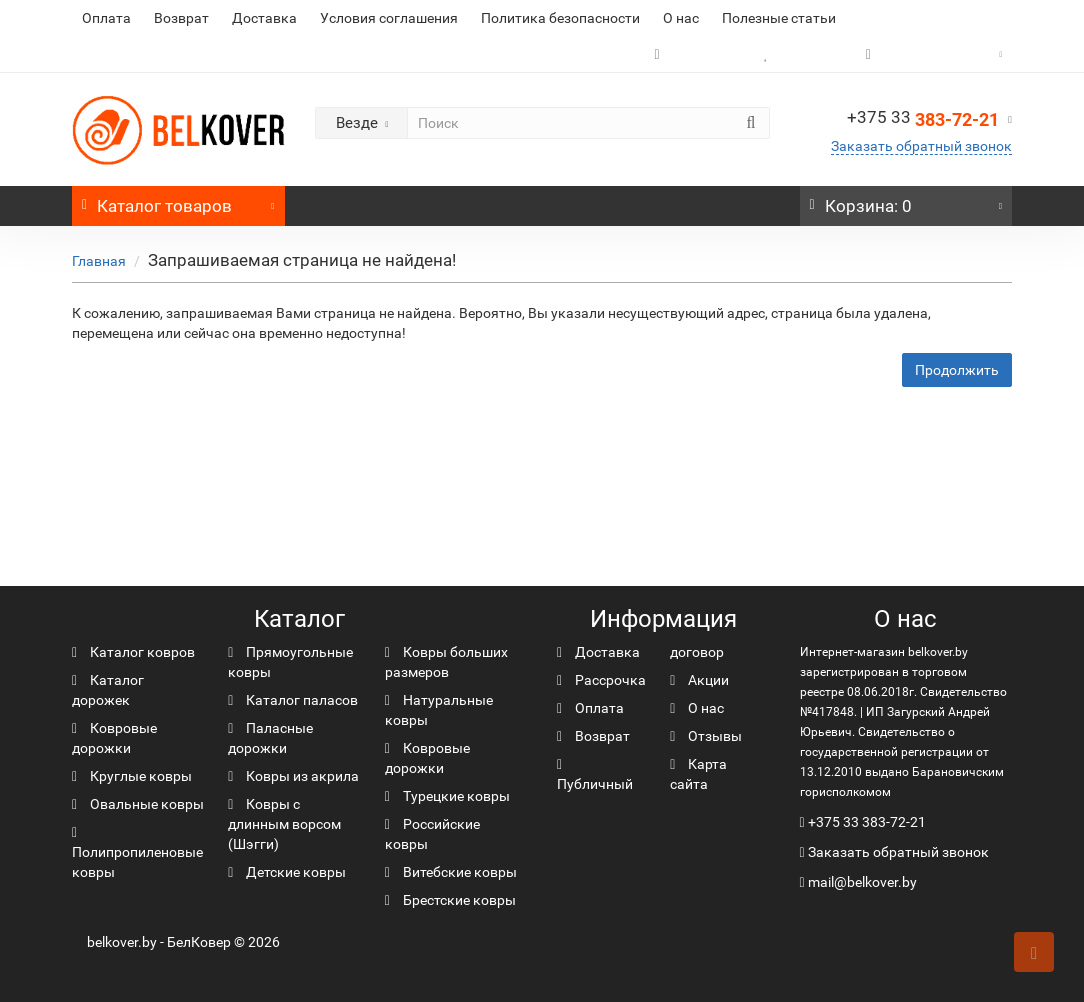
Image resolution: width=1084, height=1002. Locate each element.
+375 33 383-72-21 (867, 822)
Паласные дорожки (270, 738)
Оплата (106, 18)
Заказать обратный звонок (921, 146)
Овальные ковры (138, 804)
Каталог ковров (133, 652)
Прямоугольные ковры (290, 662)
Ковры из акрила (293, 776)
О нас (681, 18)
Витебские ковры (451, 872)
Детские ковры (287, 872)
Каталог (178, 201)
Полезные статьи (779, 18)
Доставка (264, 18)
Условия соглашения (389, 18)
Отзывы (706, 736)
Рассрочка (601, 680)
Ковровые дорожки (114, 738)
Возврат (181, 18)
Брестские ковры (450, 900)
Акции (699, 680)
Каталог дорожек (108, 690)
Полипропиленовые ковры (137, 853)
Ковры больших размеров (446, 662)
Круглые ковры (132, 776)
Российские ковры (432, 834)
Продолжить (957, 370)
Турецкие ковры (447, 796)
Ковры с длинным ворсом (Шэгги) (284, 824)
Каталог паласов (293, 700)
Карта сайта (698, 774)
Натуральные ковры (439, 710)
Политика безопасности (560, 18)
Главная (99, 261)
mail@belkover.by (858, 882)
